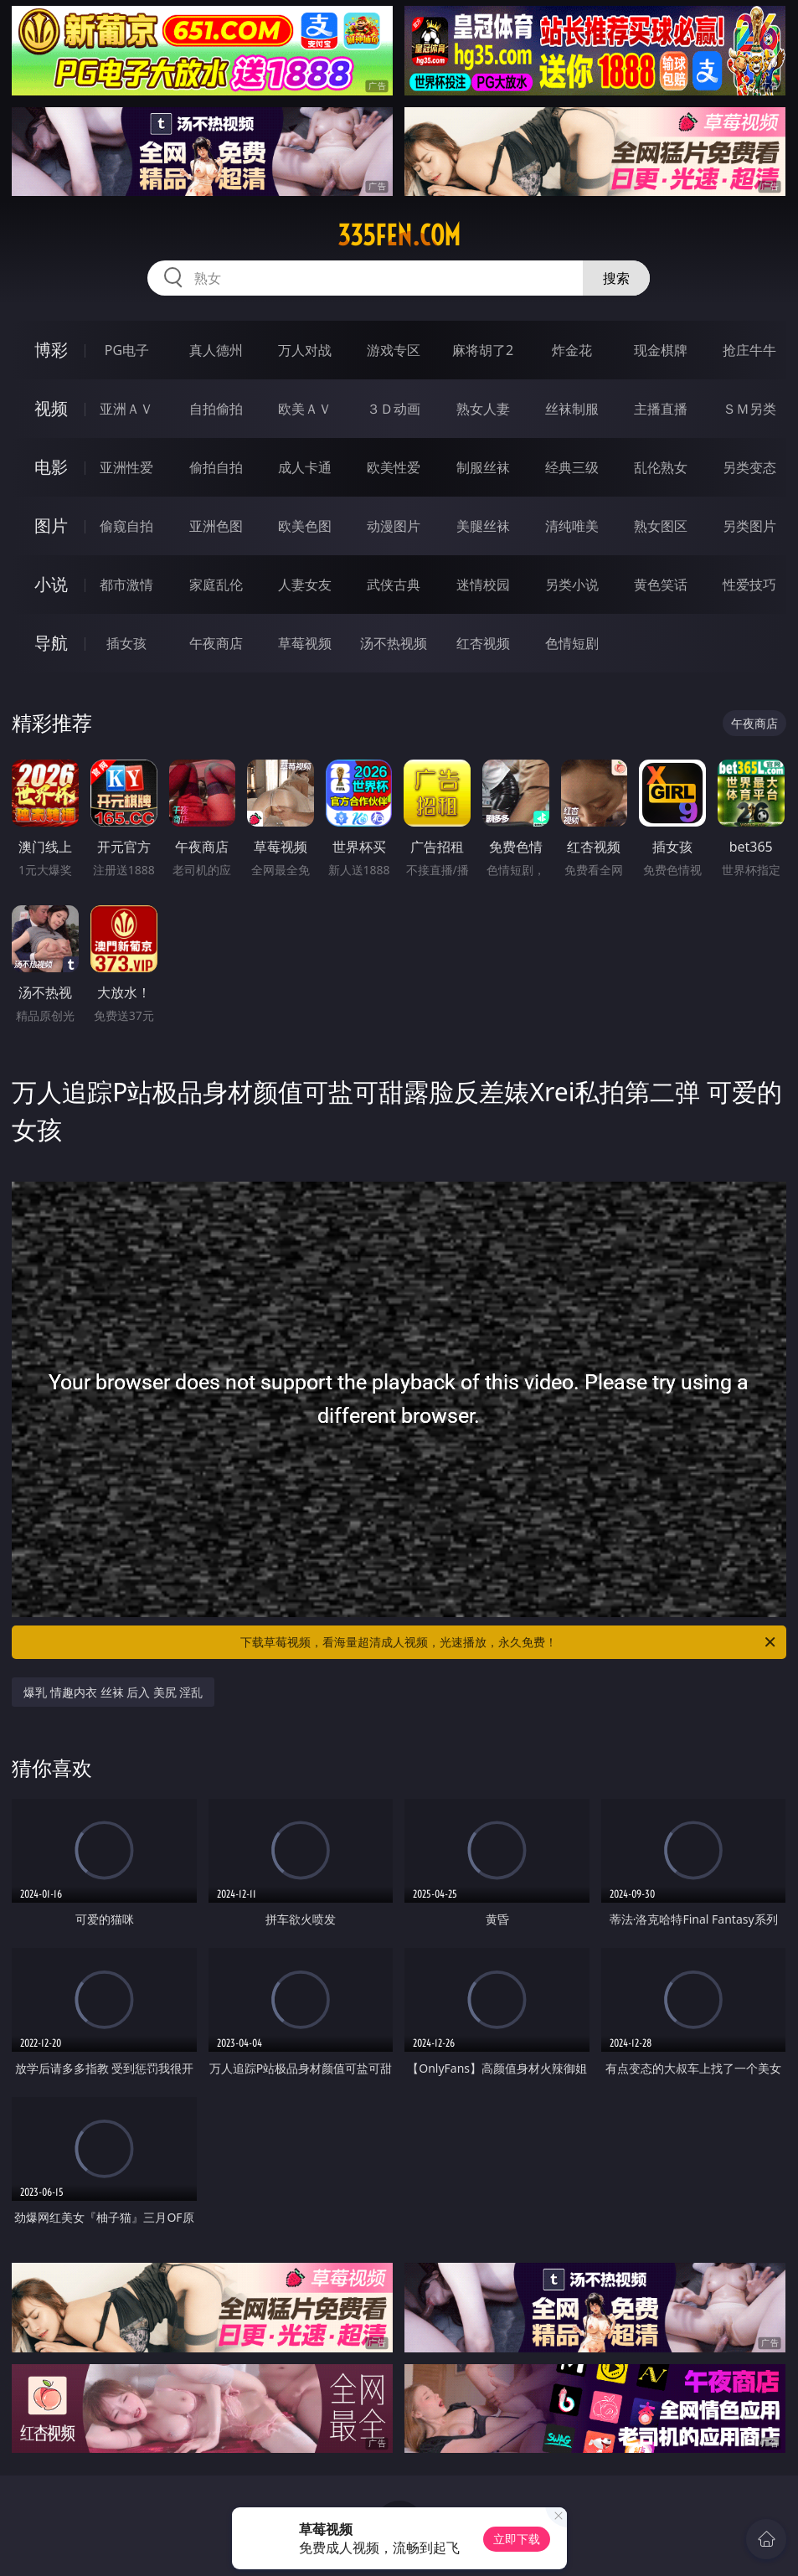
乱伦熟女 (660, 467)
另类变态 (749, 467)
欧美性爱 (393, 467)
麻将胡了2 (482, 350)
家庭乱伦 (216, 584)
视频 (51, 408)
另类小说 (572, 584)
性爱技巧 (749, 584)
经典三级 (572, 467)
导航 (51, 642)
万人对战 (305, 350)
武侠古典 (393, 584)
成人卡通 (305, 467)
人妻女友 (305, 584)
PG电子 (127, 350)
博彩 (51, 349)
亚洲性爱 (126, 467)
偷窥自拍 (126, 526)
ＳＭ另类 (749, 408)
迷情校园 (483, 584)
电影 (51, 467)
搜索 (616, 278)
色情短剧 (572, 643)
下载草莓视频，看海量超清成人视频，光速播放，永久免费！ (508, 1642)
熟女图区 (660, 526)
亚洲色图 (216, 526)
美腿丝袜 (483, 526)
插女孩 (126, 643)
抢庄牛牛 (749, 350)
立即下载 (516, 2539)
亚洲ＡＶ (126, 408)
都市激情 (126, 584)
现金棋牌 (660, 350)
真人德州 (216, 350)
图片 (51, 525)
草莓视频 (305, 643)
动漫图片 (393, 526)
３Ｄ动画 (393, 408)
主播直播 (660, 408)
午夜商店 (216, 643)
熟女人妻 (483, 408)
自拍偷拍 (216, 408)
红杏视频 (483, 643)
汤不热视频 (393, 643)
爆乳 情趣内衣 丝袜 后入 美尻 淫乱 (113, 1692)
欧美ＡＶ (305, 408)
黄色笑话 (660, 584)
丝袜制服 (572, 408)
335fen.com (399, 235)
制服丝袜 (483, 467)
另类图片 (749, 526)
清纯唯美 (572, 526)
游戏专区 (393, 350)
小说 (51, 584)
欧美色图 (305, 526)
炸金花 (572, 350)
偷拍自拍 (216, 467)
